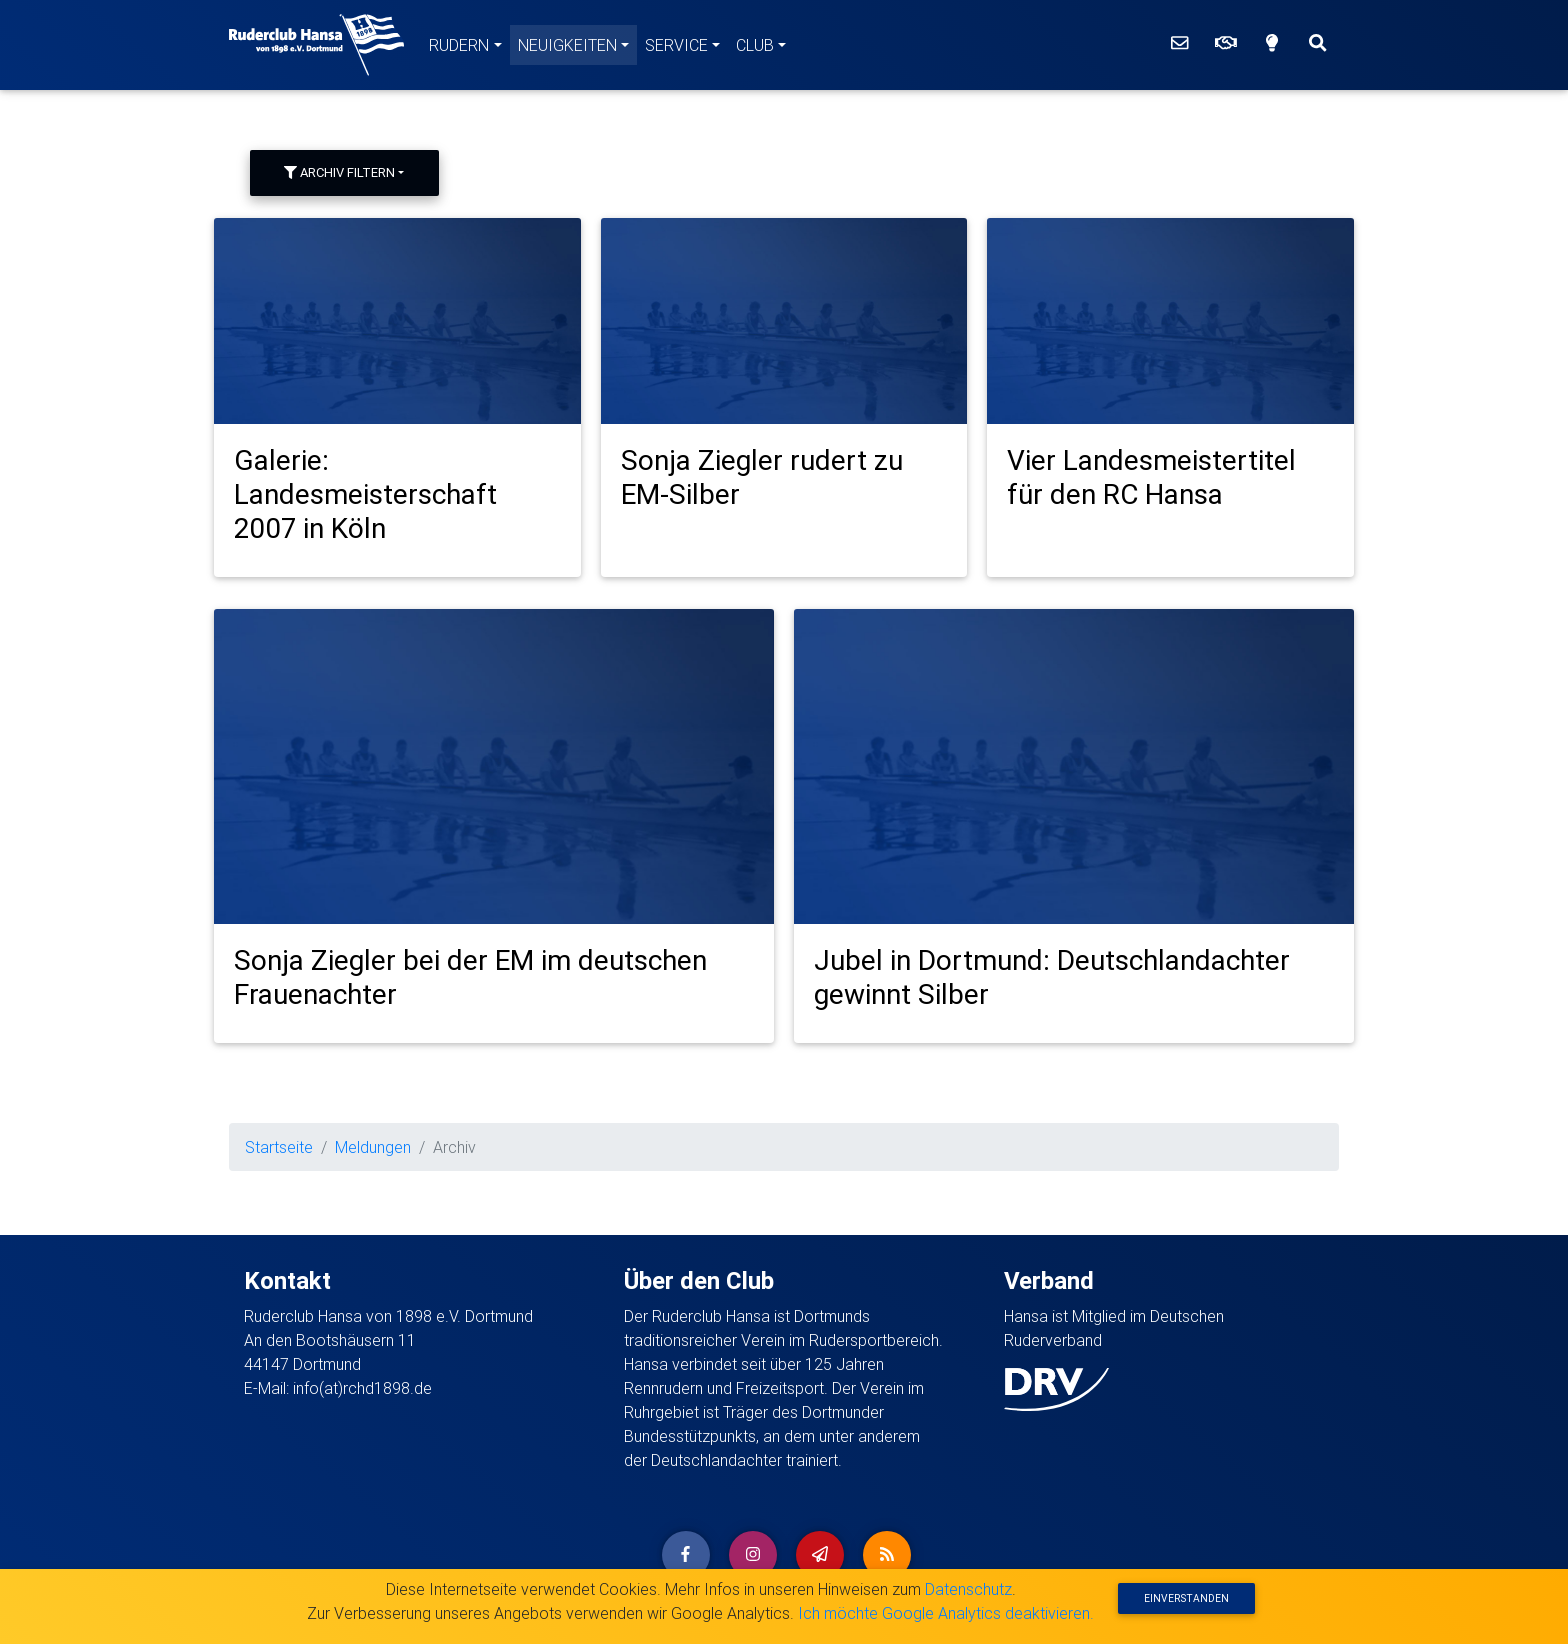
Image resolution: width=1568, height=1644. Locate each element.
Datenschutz (968, 1589)
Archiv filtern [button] (339, 172)
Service (676, 45)
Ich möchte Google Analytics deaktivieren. (946, 1613)
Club (755, 45)
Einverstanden (1186, 1598)
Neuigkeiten (567, 45)
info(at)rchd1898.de (362, 1388)
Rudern (459, 45)
